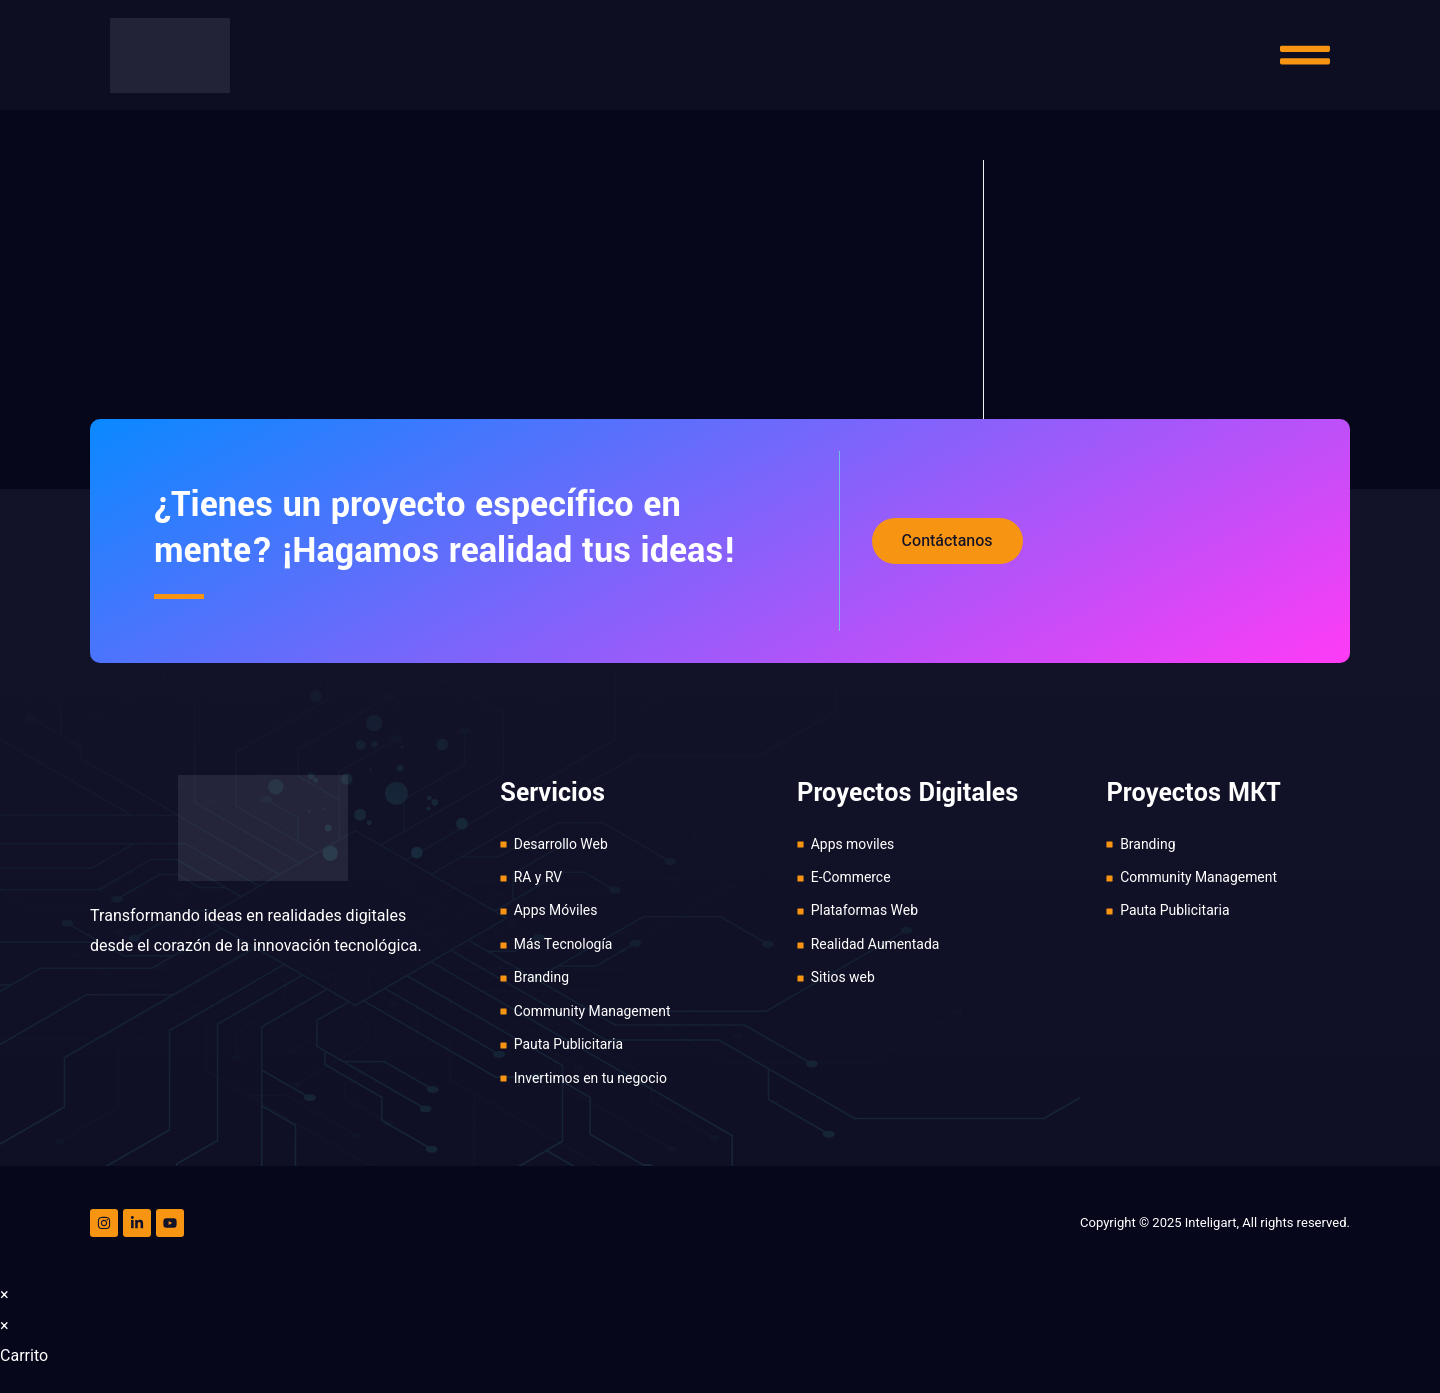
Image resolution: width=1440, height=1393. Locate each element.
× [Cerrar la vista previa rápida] (4, 1297)
